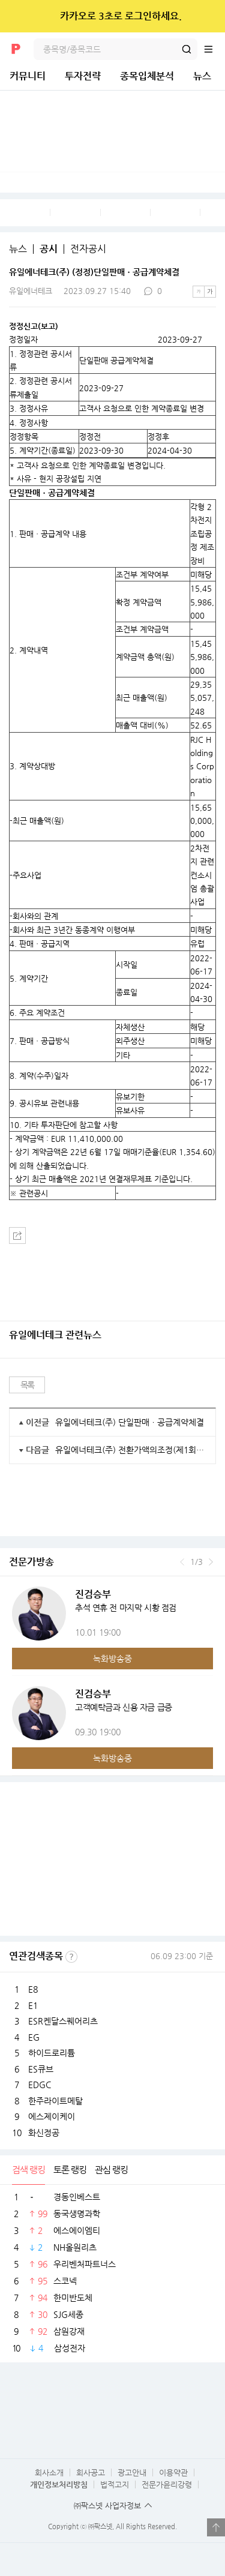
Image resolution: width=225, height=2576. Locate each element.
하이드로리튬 (51, 2053)
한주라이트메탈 (55, 2101)
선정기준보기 (71, 1957)
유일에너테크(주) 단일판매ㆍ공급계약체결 (129, 1422)
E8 (33, 1989)
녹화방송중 (112, 1658)
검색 (186, 49)
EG (34, 2037)
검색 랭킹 (28, 2169)
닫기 (208, 16)
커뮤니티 (28, 76)
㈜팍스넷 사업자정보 (107, 2505)
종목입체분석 (147, 76)
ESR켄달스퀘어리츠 (63, 2021)
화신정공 (43, 2132)
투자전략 (83, 76)
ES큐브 (40, 2069)
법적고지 (114, 2484)
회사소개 (49, 2472)
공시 (49, 249)
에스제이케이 (51, 2116)
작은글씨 (199, 292)
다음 (211, 1562)
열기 (216, 2527)
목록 (27, 1385)
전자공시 (88, 249)
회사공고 (90, 2472)
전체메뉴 (214, 49)
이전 (182, 1562)
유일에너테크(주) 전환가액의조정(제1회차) (130, 1450)
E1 (33, 2005)
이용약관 (173, 2472)
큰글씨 (210, 292)
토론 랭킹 (69, 2169)
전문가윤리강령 (167, 2484)
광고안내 (132, 2472)
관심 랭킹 (111, 2169)
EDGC (39, 2084)
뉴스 (202, 76)
